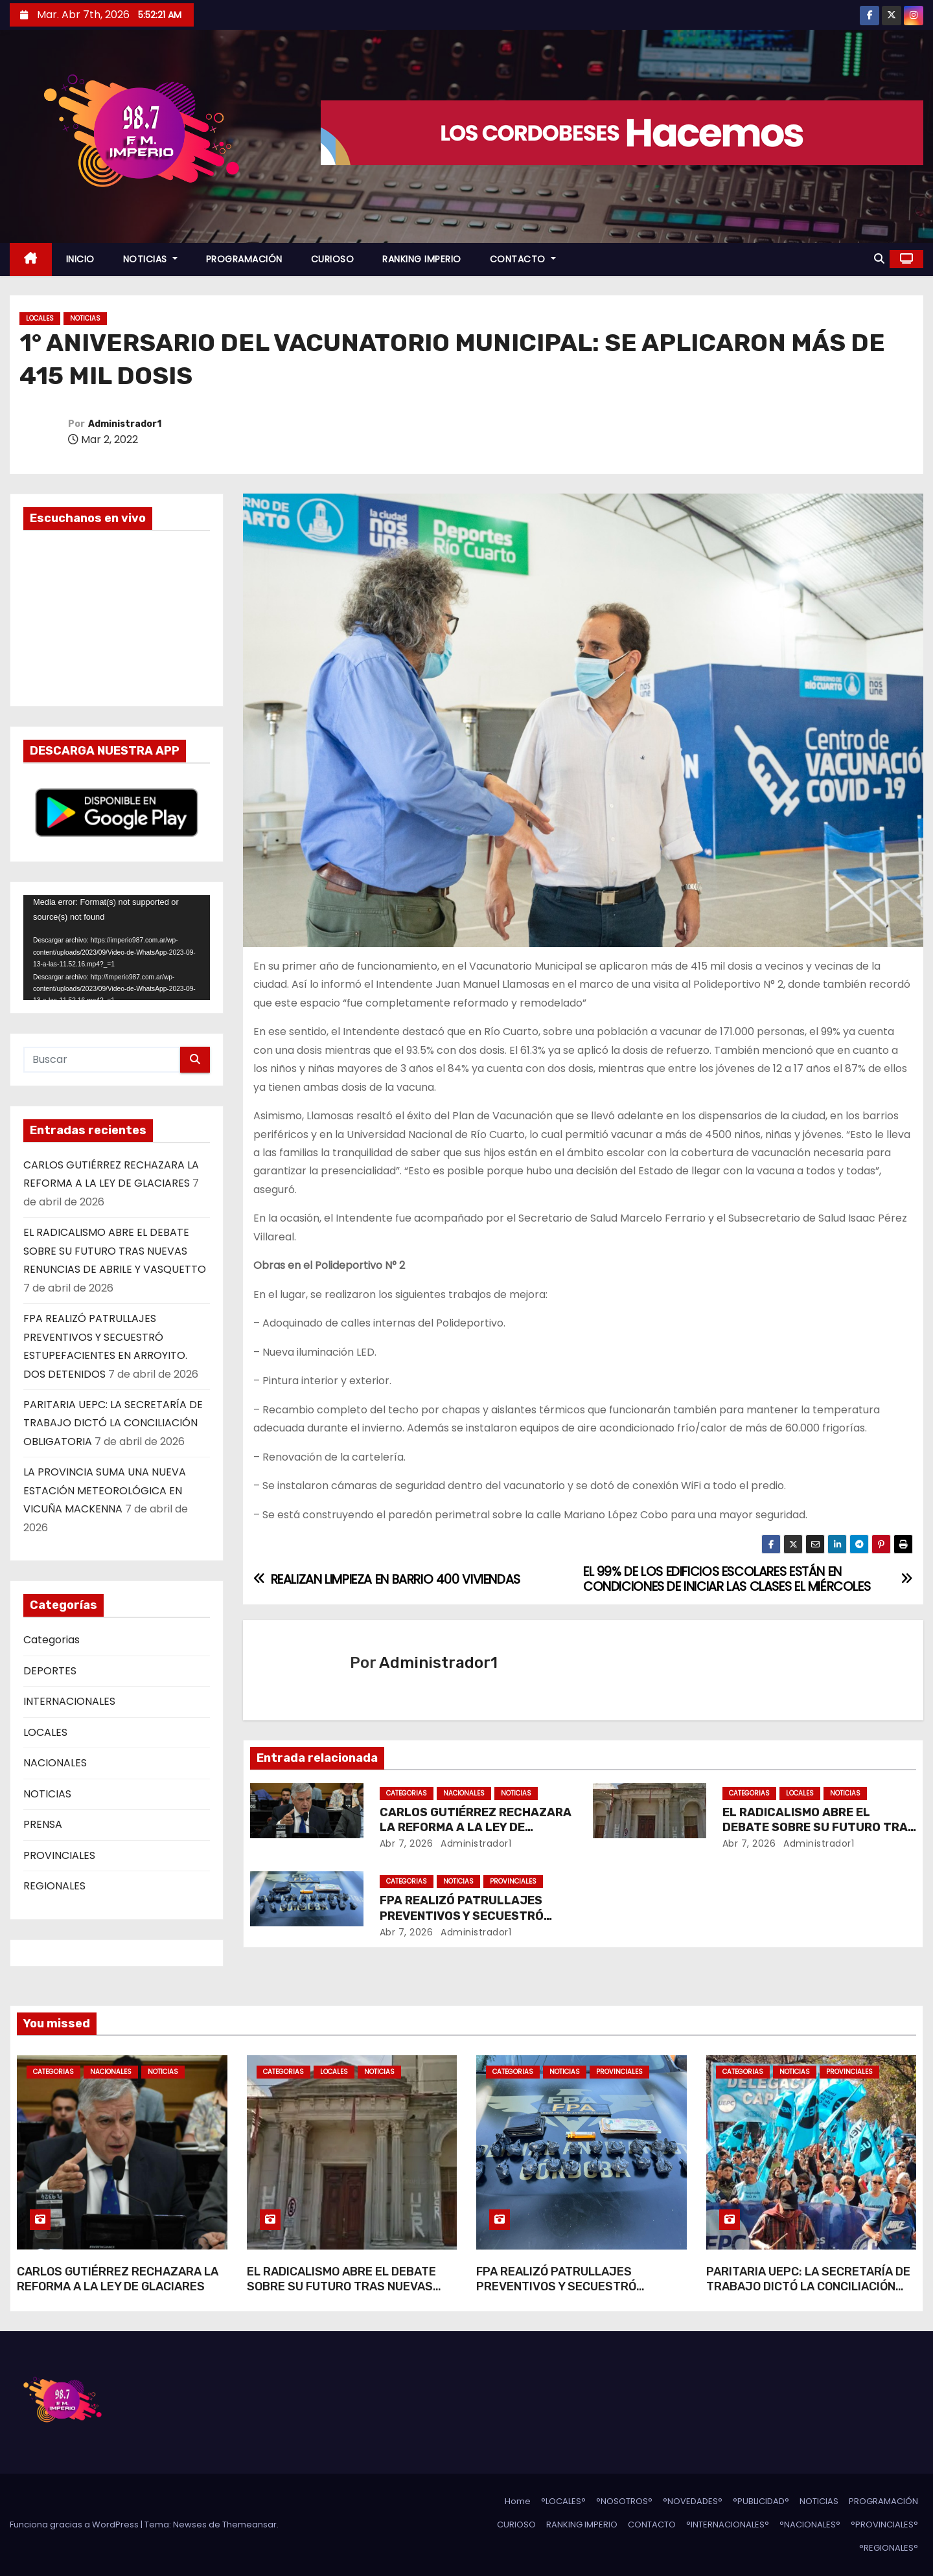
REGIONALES (54, 1885)
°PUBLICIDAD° (761, 2501)
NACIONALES (55, 1762)
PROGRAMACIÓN (244, 259)
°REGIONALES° (888, 2548)
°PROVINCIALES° (884, 2524)
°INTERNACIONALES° (727, 2524)
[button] (879, 258)
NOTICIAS (150, 259)
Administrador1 (124, 423)
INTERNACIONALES (69, 1701)
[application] (116, 947)
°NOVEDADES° (692, 2501)
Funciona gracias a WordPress (75, 2524)
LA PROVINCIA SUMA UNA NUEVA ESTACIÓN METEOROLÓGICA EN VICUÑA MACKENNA (104, 1490)
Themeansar (249, 2524)
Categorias (51, 1639)
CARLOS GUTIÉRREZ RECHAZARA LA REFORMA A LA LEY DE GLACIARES (475, 1828)
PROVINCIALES (59, 1855)
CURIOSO (332, 259)
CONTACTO (523, 259)
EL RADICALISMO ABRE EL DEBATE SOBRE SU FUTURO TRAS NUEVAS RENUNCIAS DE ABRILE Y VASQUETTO (114, 1251)
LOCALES (40, 318)
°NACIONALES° (809, 2524)
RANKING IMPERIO (421, 259)
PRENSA (42, 1824)
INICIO (80, 259)
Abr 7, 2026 (406, 1843)
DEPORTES (49, 1670)
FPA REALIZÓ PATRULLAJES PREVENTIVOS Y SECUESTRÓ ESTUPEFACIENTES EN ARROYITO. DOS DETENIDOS (570, 2294)
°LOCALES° (563, 2501)
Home (518, 2501)
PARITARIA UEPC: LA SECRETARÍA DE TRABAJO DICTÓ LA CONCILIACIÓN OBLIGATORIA (113, 1423)
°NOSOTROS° (624, 2501)
